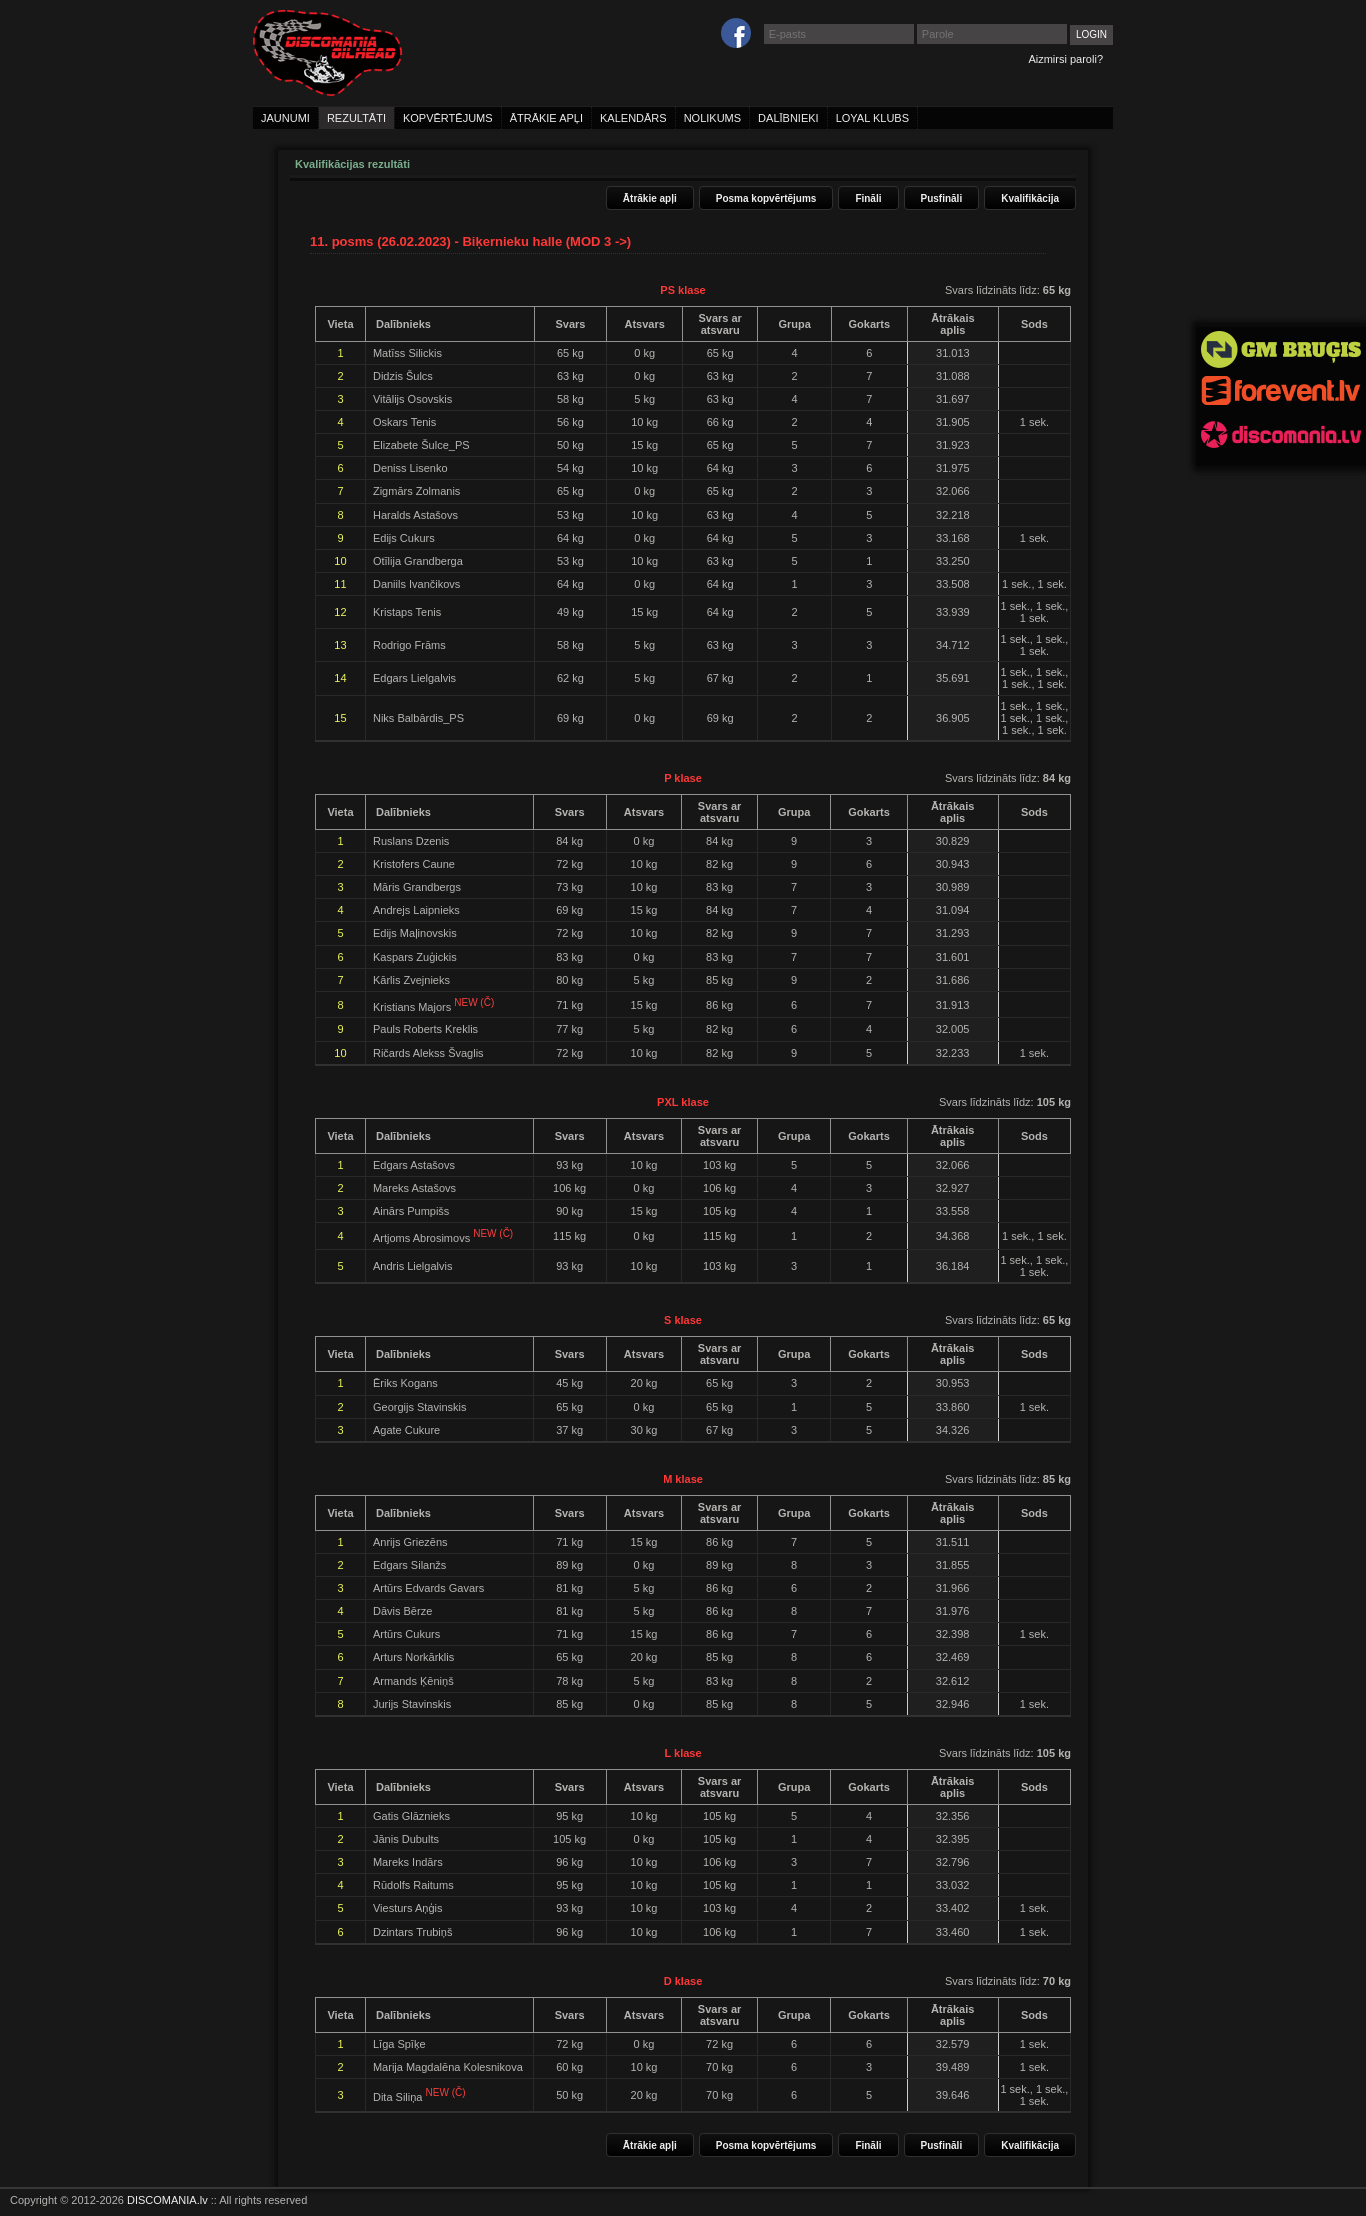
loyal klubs (872, 118)
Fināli (868, 198)
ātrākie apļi (546, 118)
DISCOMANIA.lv (167, 2200)
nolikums (712, 118)
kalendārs (633, 118)
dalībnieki (788, 118)
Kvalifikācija (1030, 198)
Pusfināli (942, 198)
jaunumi (285, 118)
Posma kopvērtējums (766, 198)
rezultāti (356, 118)
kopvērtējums (448, 118)
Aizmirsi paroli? (1065, 59)
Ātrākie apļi (650, 198)
